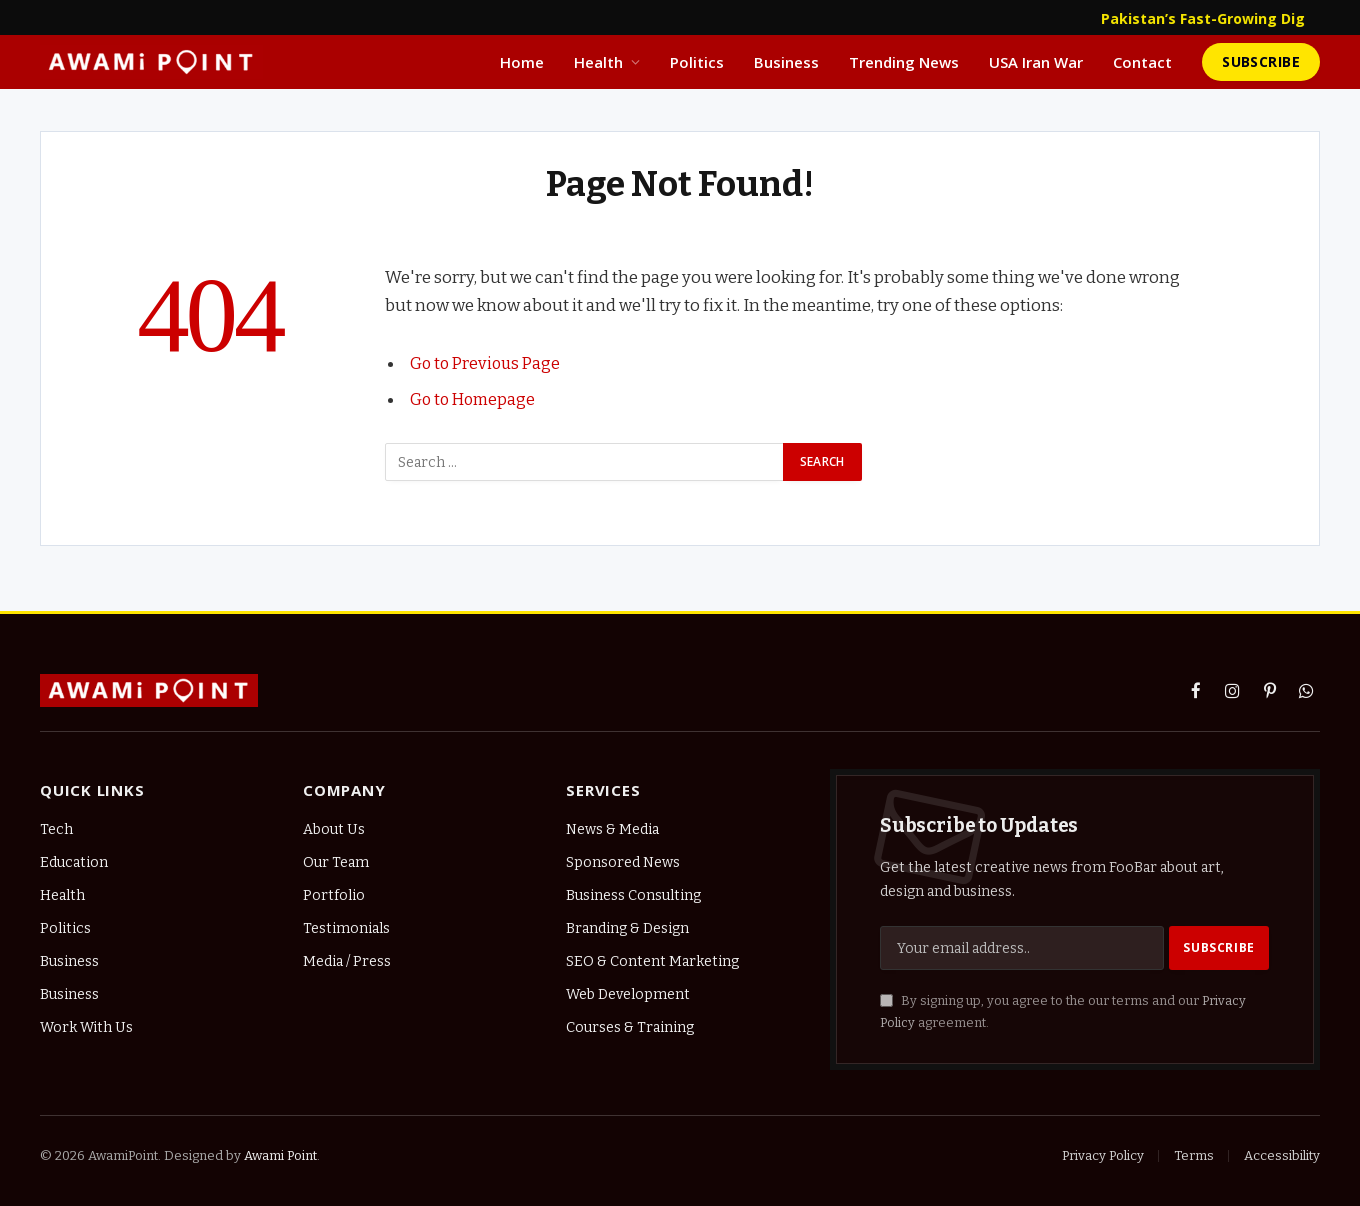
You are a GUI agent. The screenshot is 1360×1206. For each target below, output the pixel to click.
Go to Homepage (474, 399)
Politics (697, 62)
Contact (1142, 62)
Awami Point (280, 1155)
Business (786, 62)
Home (522, 62)
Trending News (904, 62)
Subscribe (1261, 61)
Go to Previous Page (488, 363)
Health (598, 62)
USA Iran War (1036, 62)
